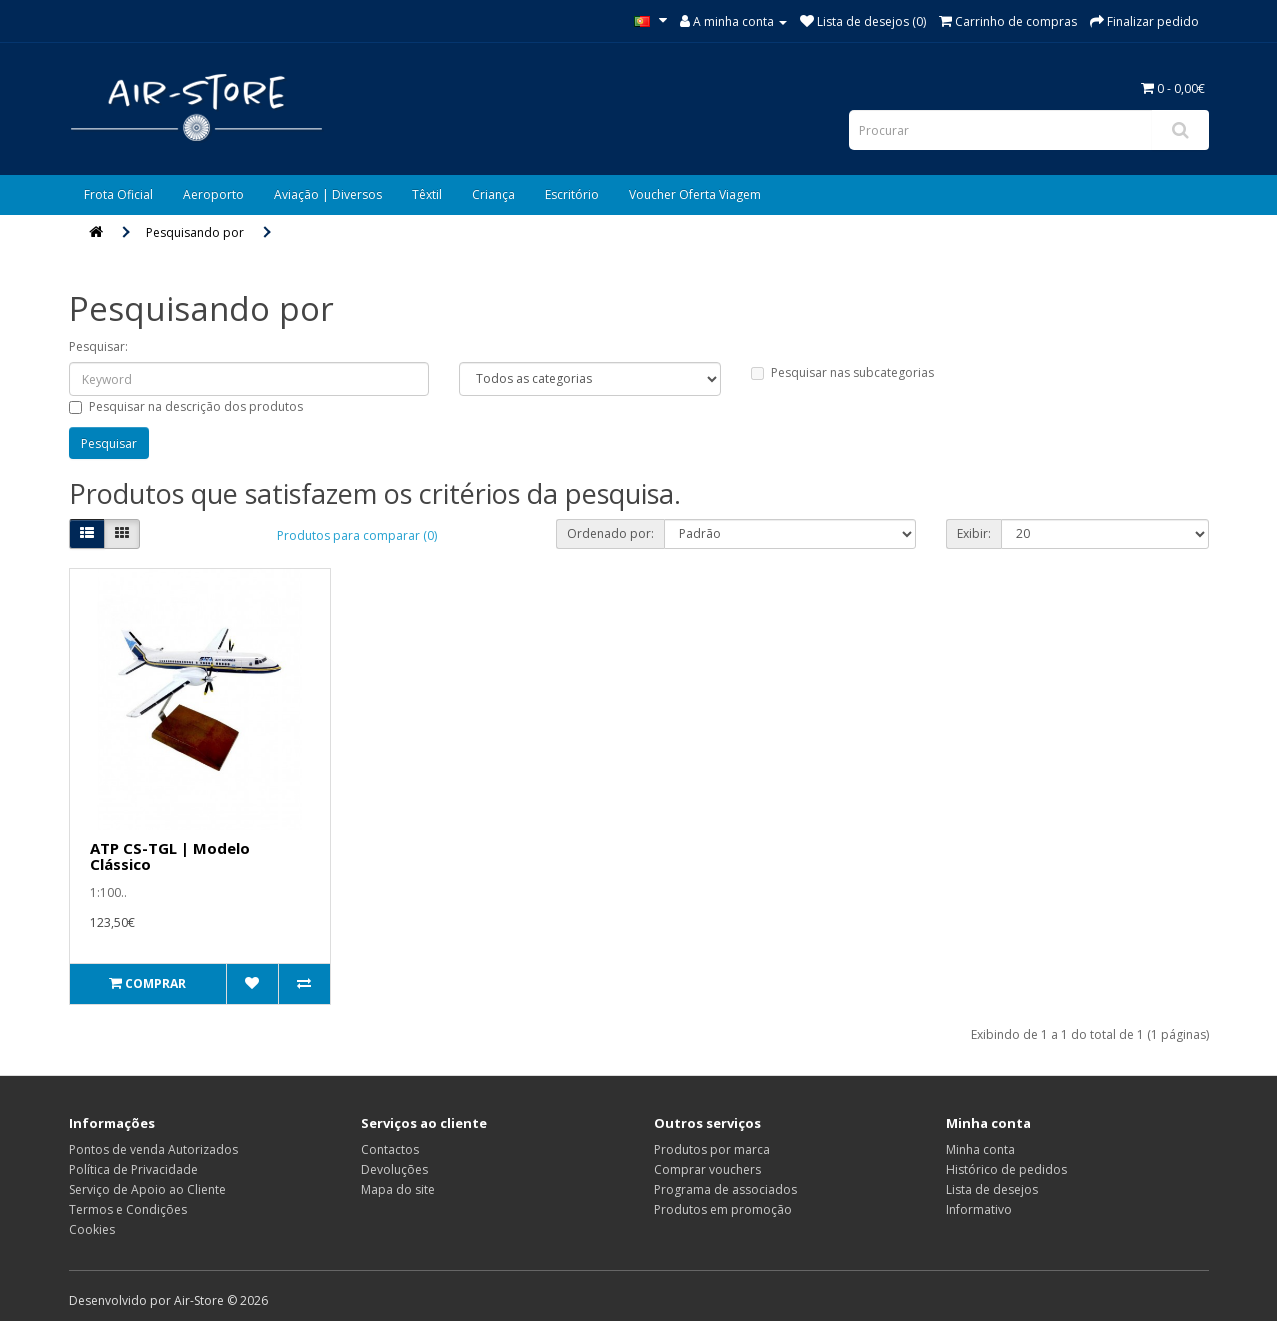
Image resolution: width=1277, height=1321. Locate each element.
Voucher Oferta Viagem (695, 194)
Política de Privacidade (133, 1169)
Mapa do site (398, 1189)
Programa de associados (725, 1189)
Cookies (92, 1229)
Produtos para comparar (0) (357, 535)
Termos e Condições (128, 1209)
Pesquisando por (195, 232)
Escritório (572, 194)
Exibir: (974, 533)
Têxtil (427, 194)
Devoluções (394, 1169)
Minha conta (980, 1149)
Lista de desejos (992, 1189)
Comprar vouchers (707, 1169)
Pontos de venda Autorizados (153, 1149)
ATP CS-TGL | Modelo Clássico (170, 856)
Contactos (390, 1149)
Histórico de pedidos (1006, 1169)
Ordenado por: (610, 533)
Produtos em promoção (723, 1209)
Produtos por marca (712, 1149)
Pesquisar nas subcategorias (842, 372)
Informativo (979, 1209)
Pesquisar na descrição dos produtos (186, 406)
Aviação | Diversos (328, 194)
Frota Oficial (118, 194)
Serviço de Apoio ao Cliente (147, 1189)
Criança (493, 194)
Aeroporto (213, 194)
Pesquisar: (98, 346)
